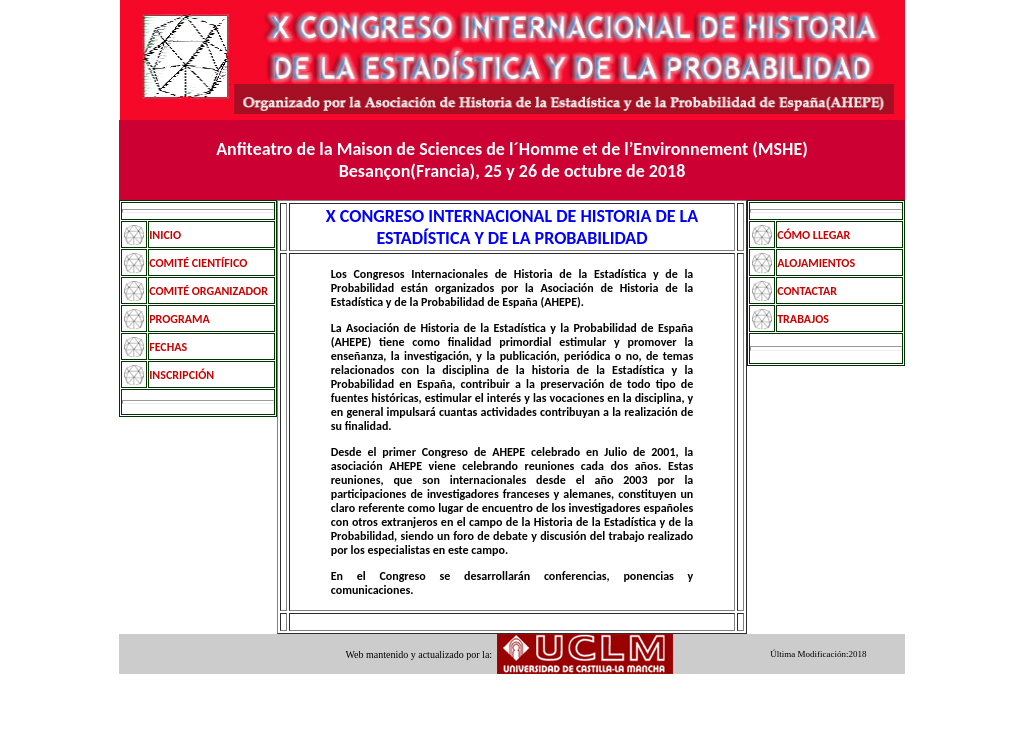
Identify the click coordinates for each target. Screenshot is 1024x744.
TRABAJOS (803, 319)
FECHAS (168, 347)
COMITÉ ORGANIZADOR (208, 291)
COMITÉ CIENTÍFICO (198, 263)
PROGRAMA (179, 319)
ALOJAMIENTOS (816, 263)
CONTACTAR (807, 291)
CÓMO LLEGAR (813, 235)
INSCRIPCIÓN (181, 375)
